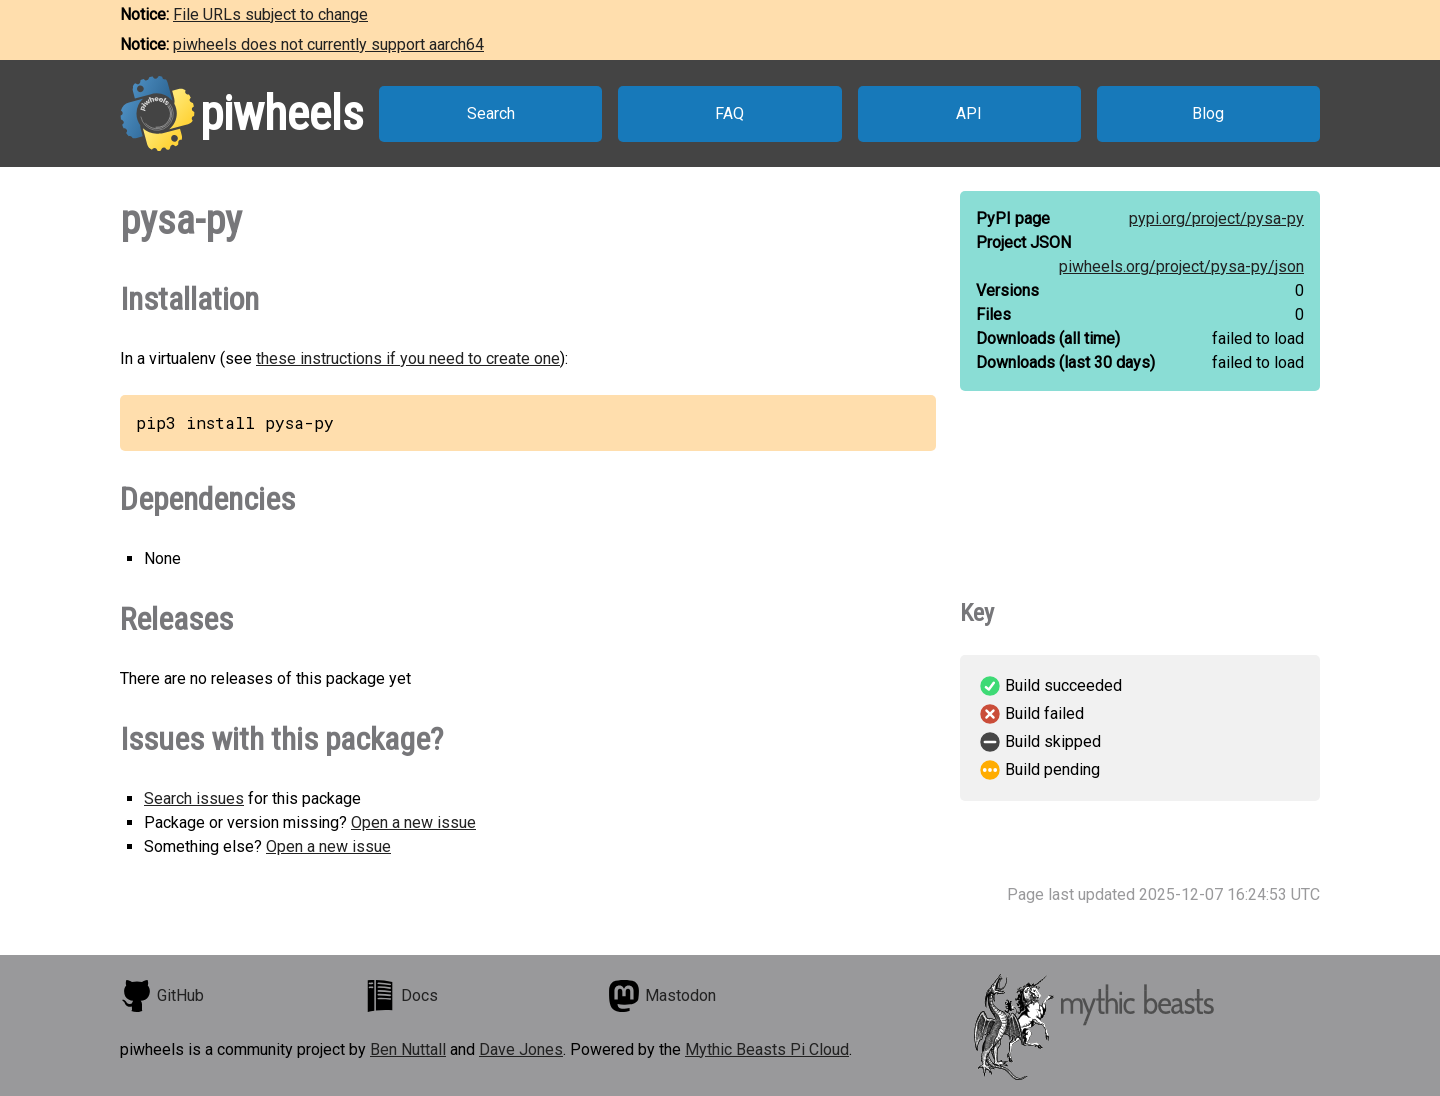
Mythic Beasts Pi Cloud (767, 1049)
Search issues (194, 798)
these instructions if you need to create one (408, 358)
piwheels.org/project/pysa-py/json (1181, 266)
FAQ (729, 113)
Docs (401, 996)
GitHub (162, 996)
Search (491, 113)
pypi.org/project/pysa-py (1216, 218)
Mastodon (662, 996)
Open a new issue (413, 822)
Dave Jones (521, 1049)
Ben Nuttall (408, 1049)
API (969, 113)
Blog (1208, 113)
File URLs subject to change (270, 14)
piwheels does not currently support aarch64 (328, 44)
